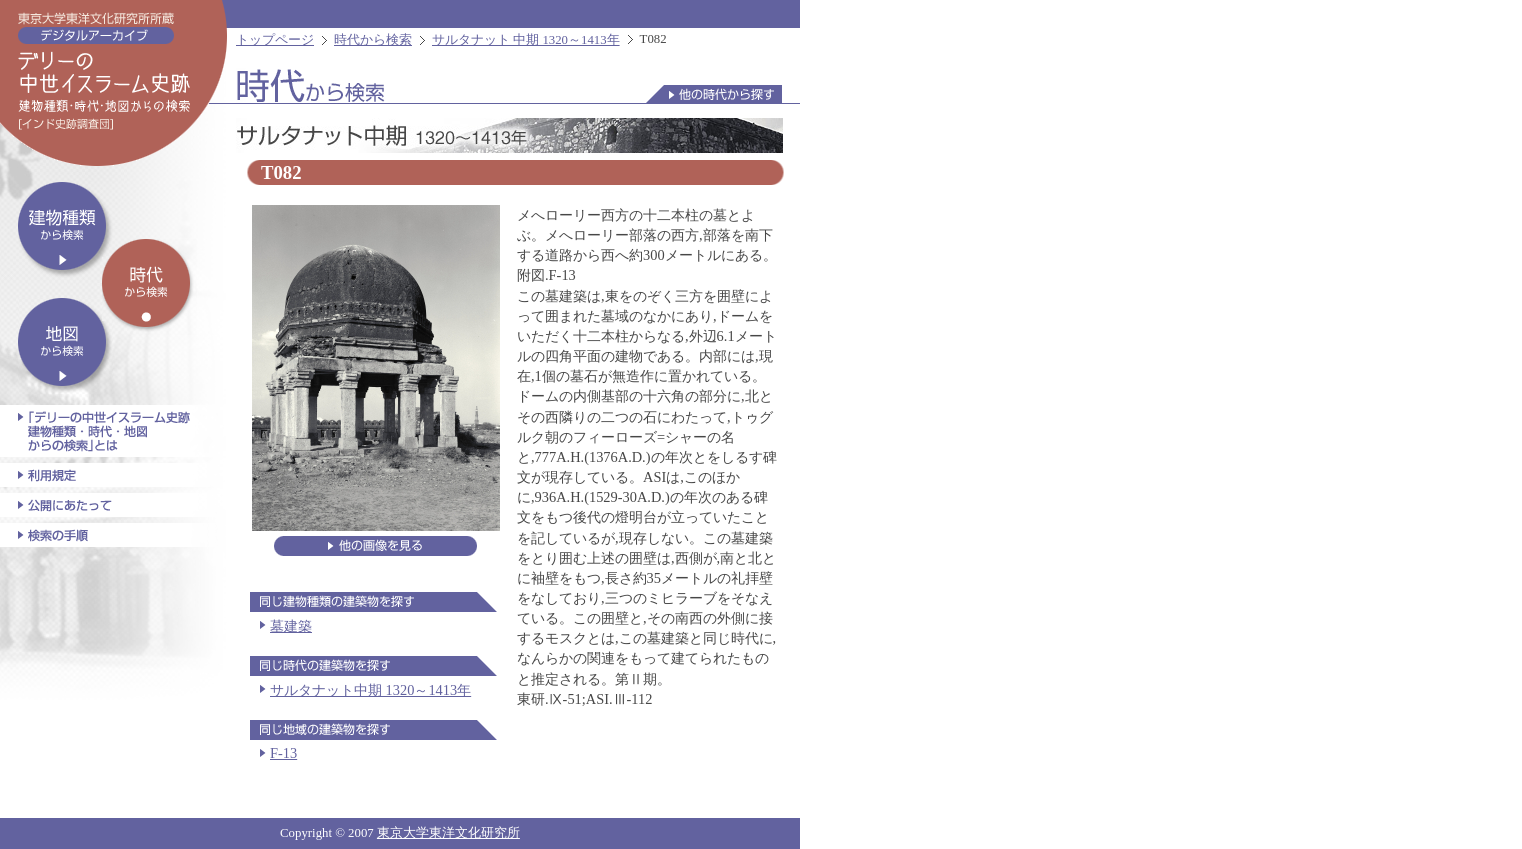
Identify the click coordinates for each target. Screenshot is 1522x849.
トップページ (275, 40)
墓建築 (291, 626)
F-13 (283, 753)
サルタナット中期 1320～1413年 (370, 690)
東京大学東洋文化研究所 (448, 833)
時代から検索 (373, 40)
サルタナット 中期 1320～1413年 (526, 40)
